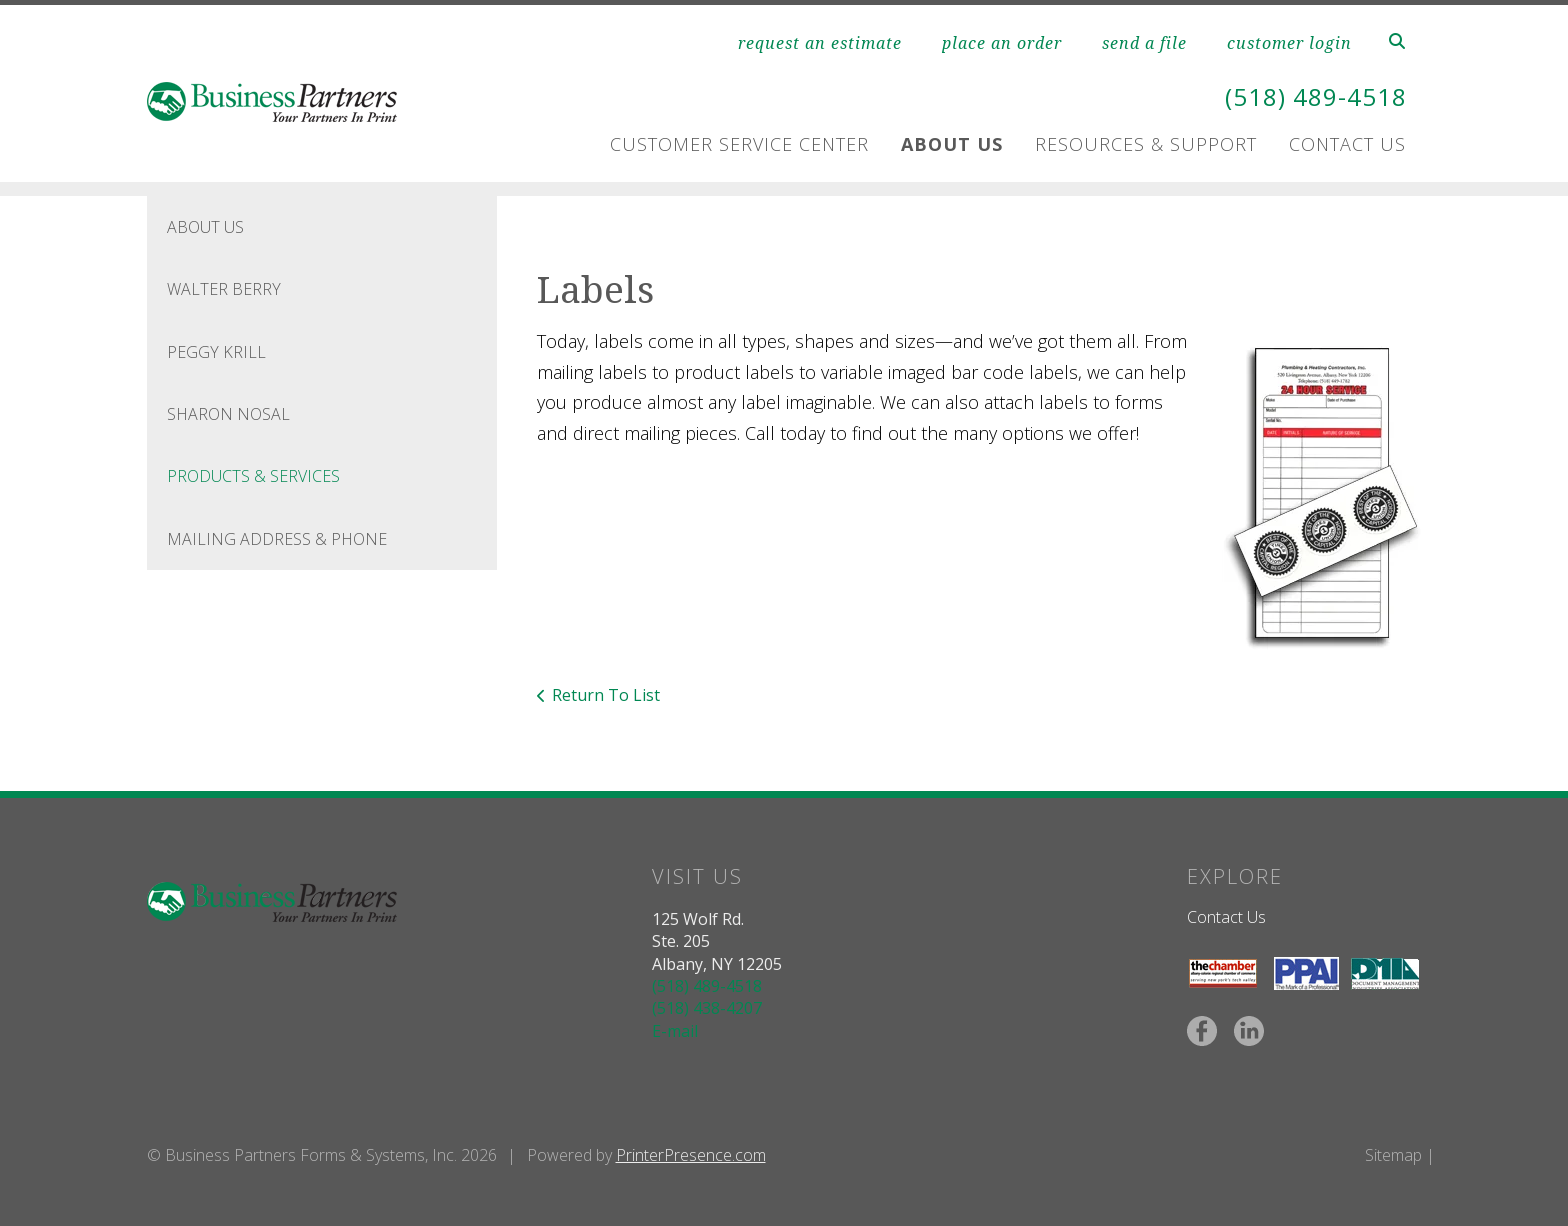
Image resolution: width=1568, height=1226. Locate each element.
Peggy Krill (216, 352)
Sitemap (1393, 1155)
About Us (952, 144)
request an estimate (820, 43)
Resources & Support (1146, 144)
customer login (1289, 43)
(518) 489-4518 (1316, 96)
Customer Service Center (739, 144)
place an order (1002, 43)
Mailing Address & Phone (277, 539)
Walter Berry (224, 289)
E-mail (675, 1031)
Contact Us (1347, 144)
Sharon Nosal (228, 414)
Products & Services (253, 476)
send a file (1144, 43)
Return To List (606, 695)
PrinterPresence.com (691, 1155)
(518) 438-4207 (707, 1008)
